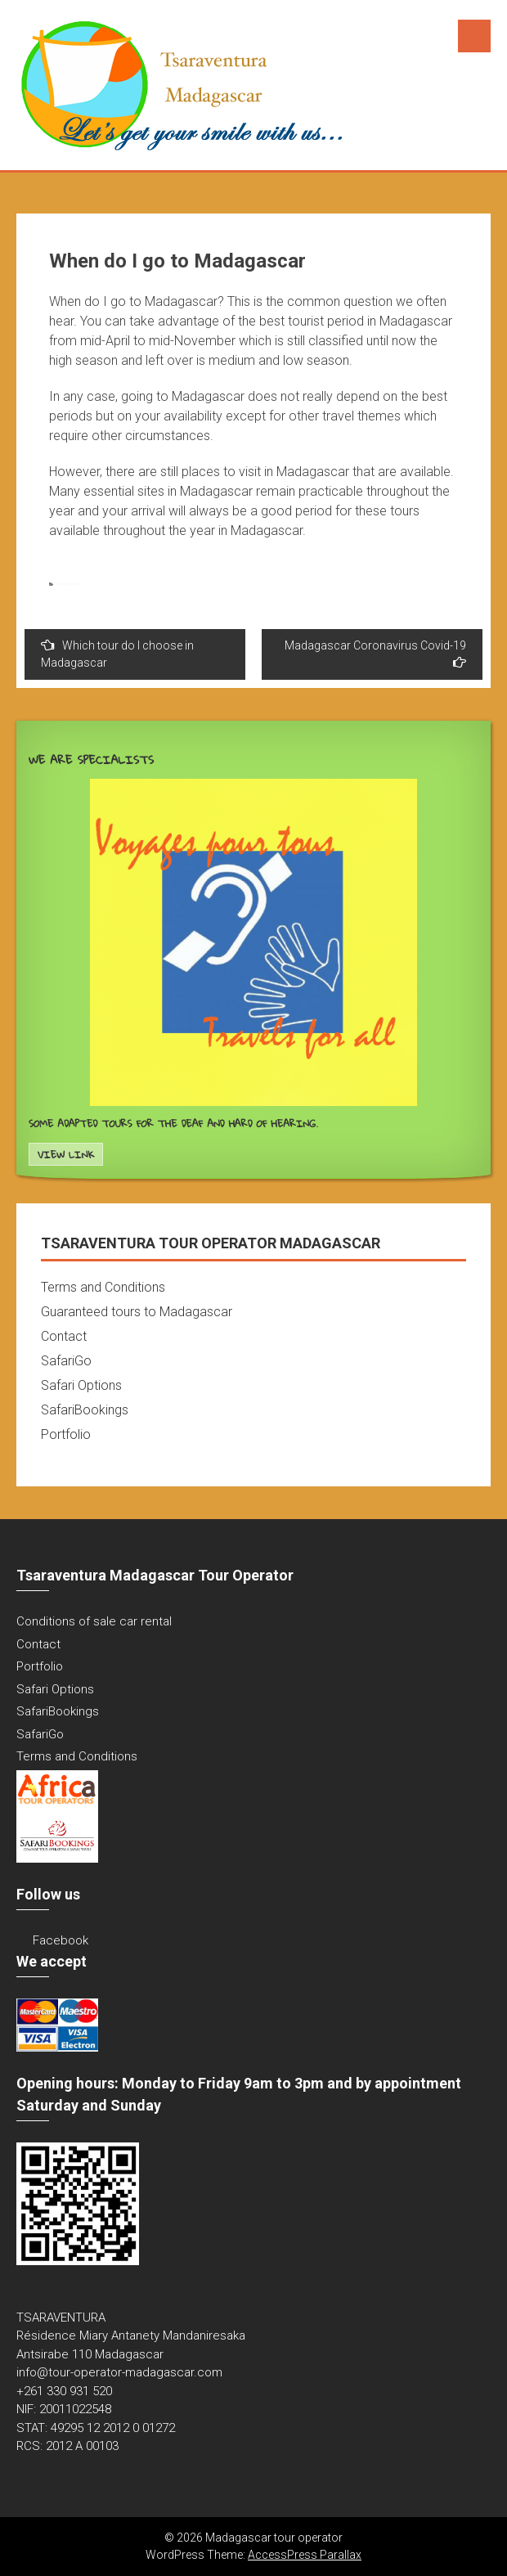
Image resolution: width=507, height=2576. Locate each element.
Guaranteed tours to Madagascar (136, 1311)
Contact (64, 1336)
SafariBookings (84, 1410)
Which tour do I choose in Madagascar (117, 653)
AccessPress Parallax (304, 2554)
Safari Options (81, 1385)
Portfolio (66, 1434)
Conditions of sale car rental (94, 1621)
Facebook (60, 1940)
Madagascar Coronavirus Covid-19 (375, 653)
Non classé (68, 584)
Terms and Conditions (103, 1287)
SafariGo (66, 1361)
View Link (66, 1154)
